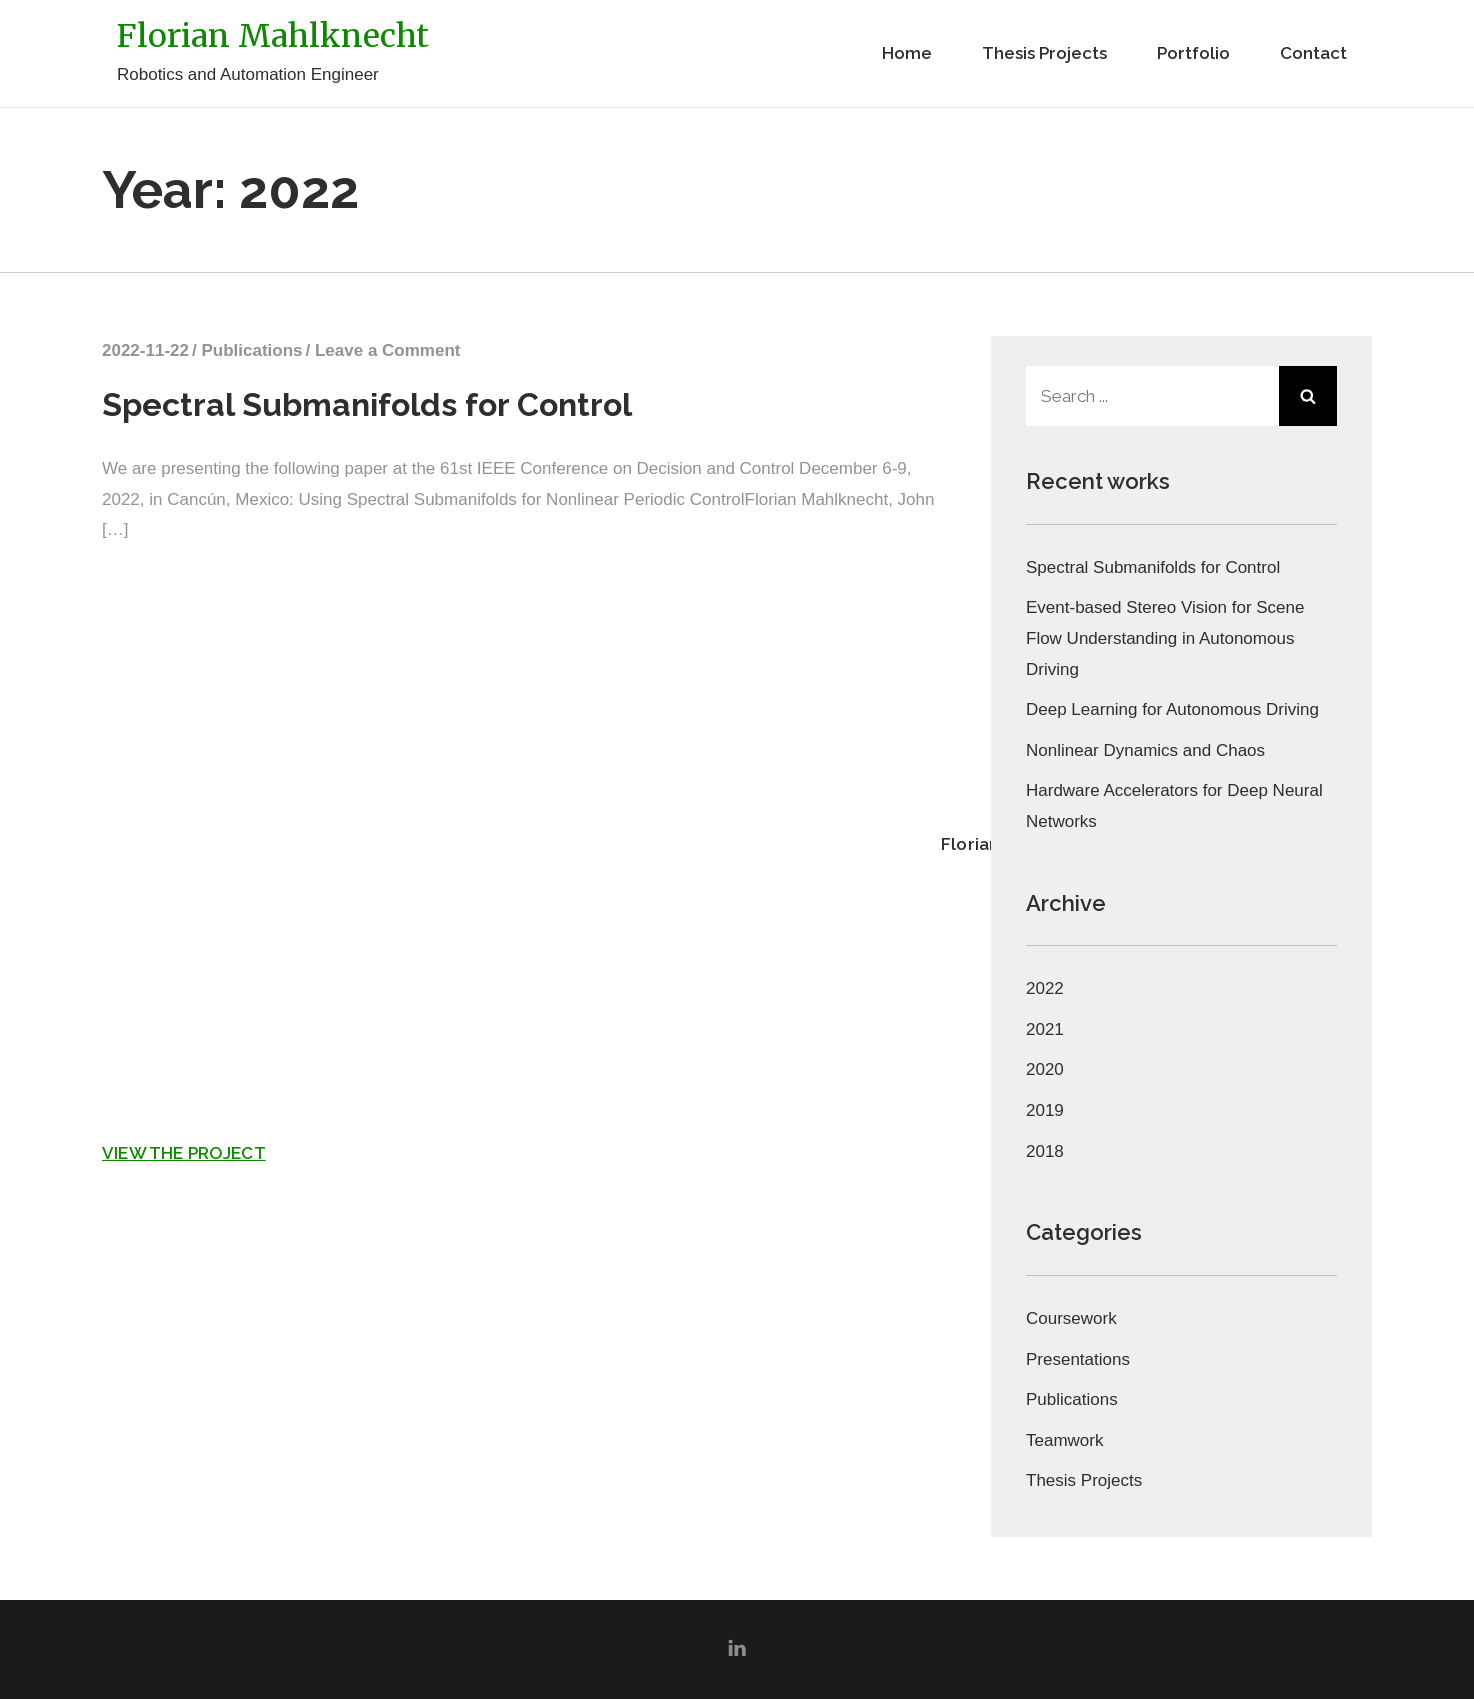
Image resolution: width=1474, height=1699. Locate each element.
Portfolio (1193, 53)
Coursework (1071, 1318)
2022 (1045, 988)
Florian (970, 844)
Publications (251, 350)
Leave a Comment (388, 350)
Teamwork (1064, 1440)
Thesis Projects (1044, 53)
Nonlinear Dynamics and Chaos (1145, 750)
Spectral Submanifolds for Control (367, 404)
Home (907, 53)
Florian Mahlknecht (273, 36)
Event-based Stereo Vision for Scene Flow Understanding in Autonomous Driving (1165, 638)
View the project (184, 1153)
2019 (1045, 1110)
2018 (1045, 1151)
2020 (1045, 1069)
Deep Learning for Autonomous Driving (1172, 709)
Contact (1313, 53)
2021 (1045, 1029)
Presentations (1078, 1359)
